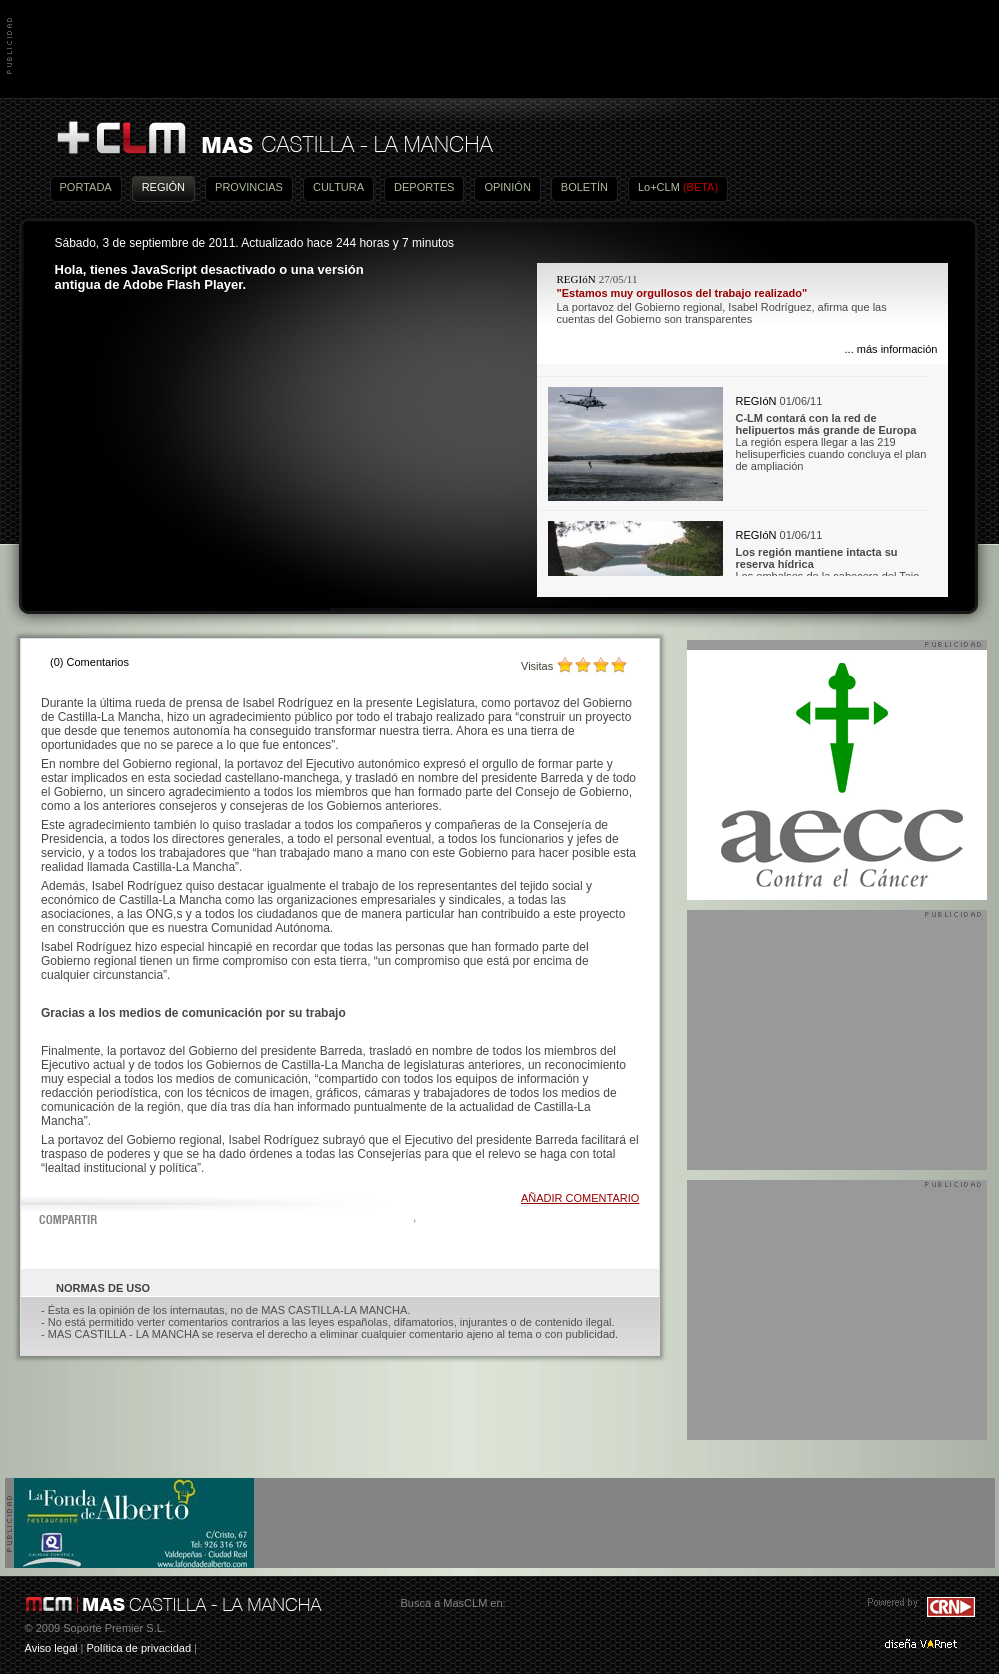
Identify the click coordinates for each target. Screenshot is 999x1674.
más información (897, 349)
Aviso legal (51, 1648)
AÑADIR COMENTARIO (580, 1198)
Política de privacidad (138, 1648)
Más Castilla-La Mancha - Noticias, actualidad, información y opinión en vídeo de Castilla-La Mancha (274, 138)
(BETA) (700, 187)
